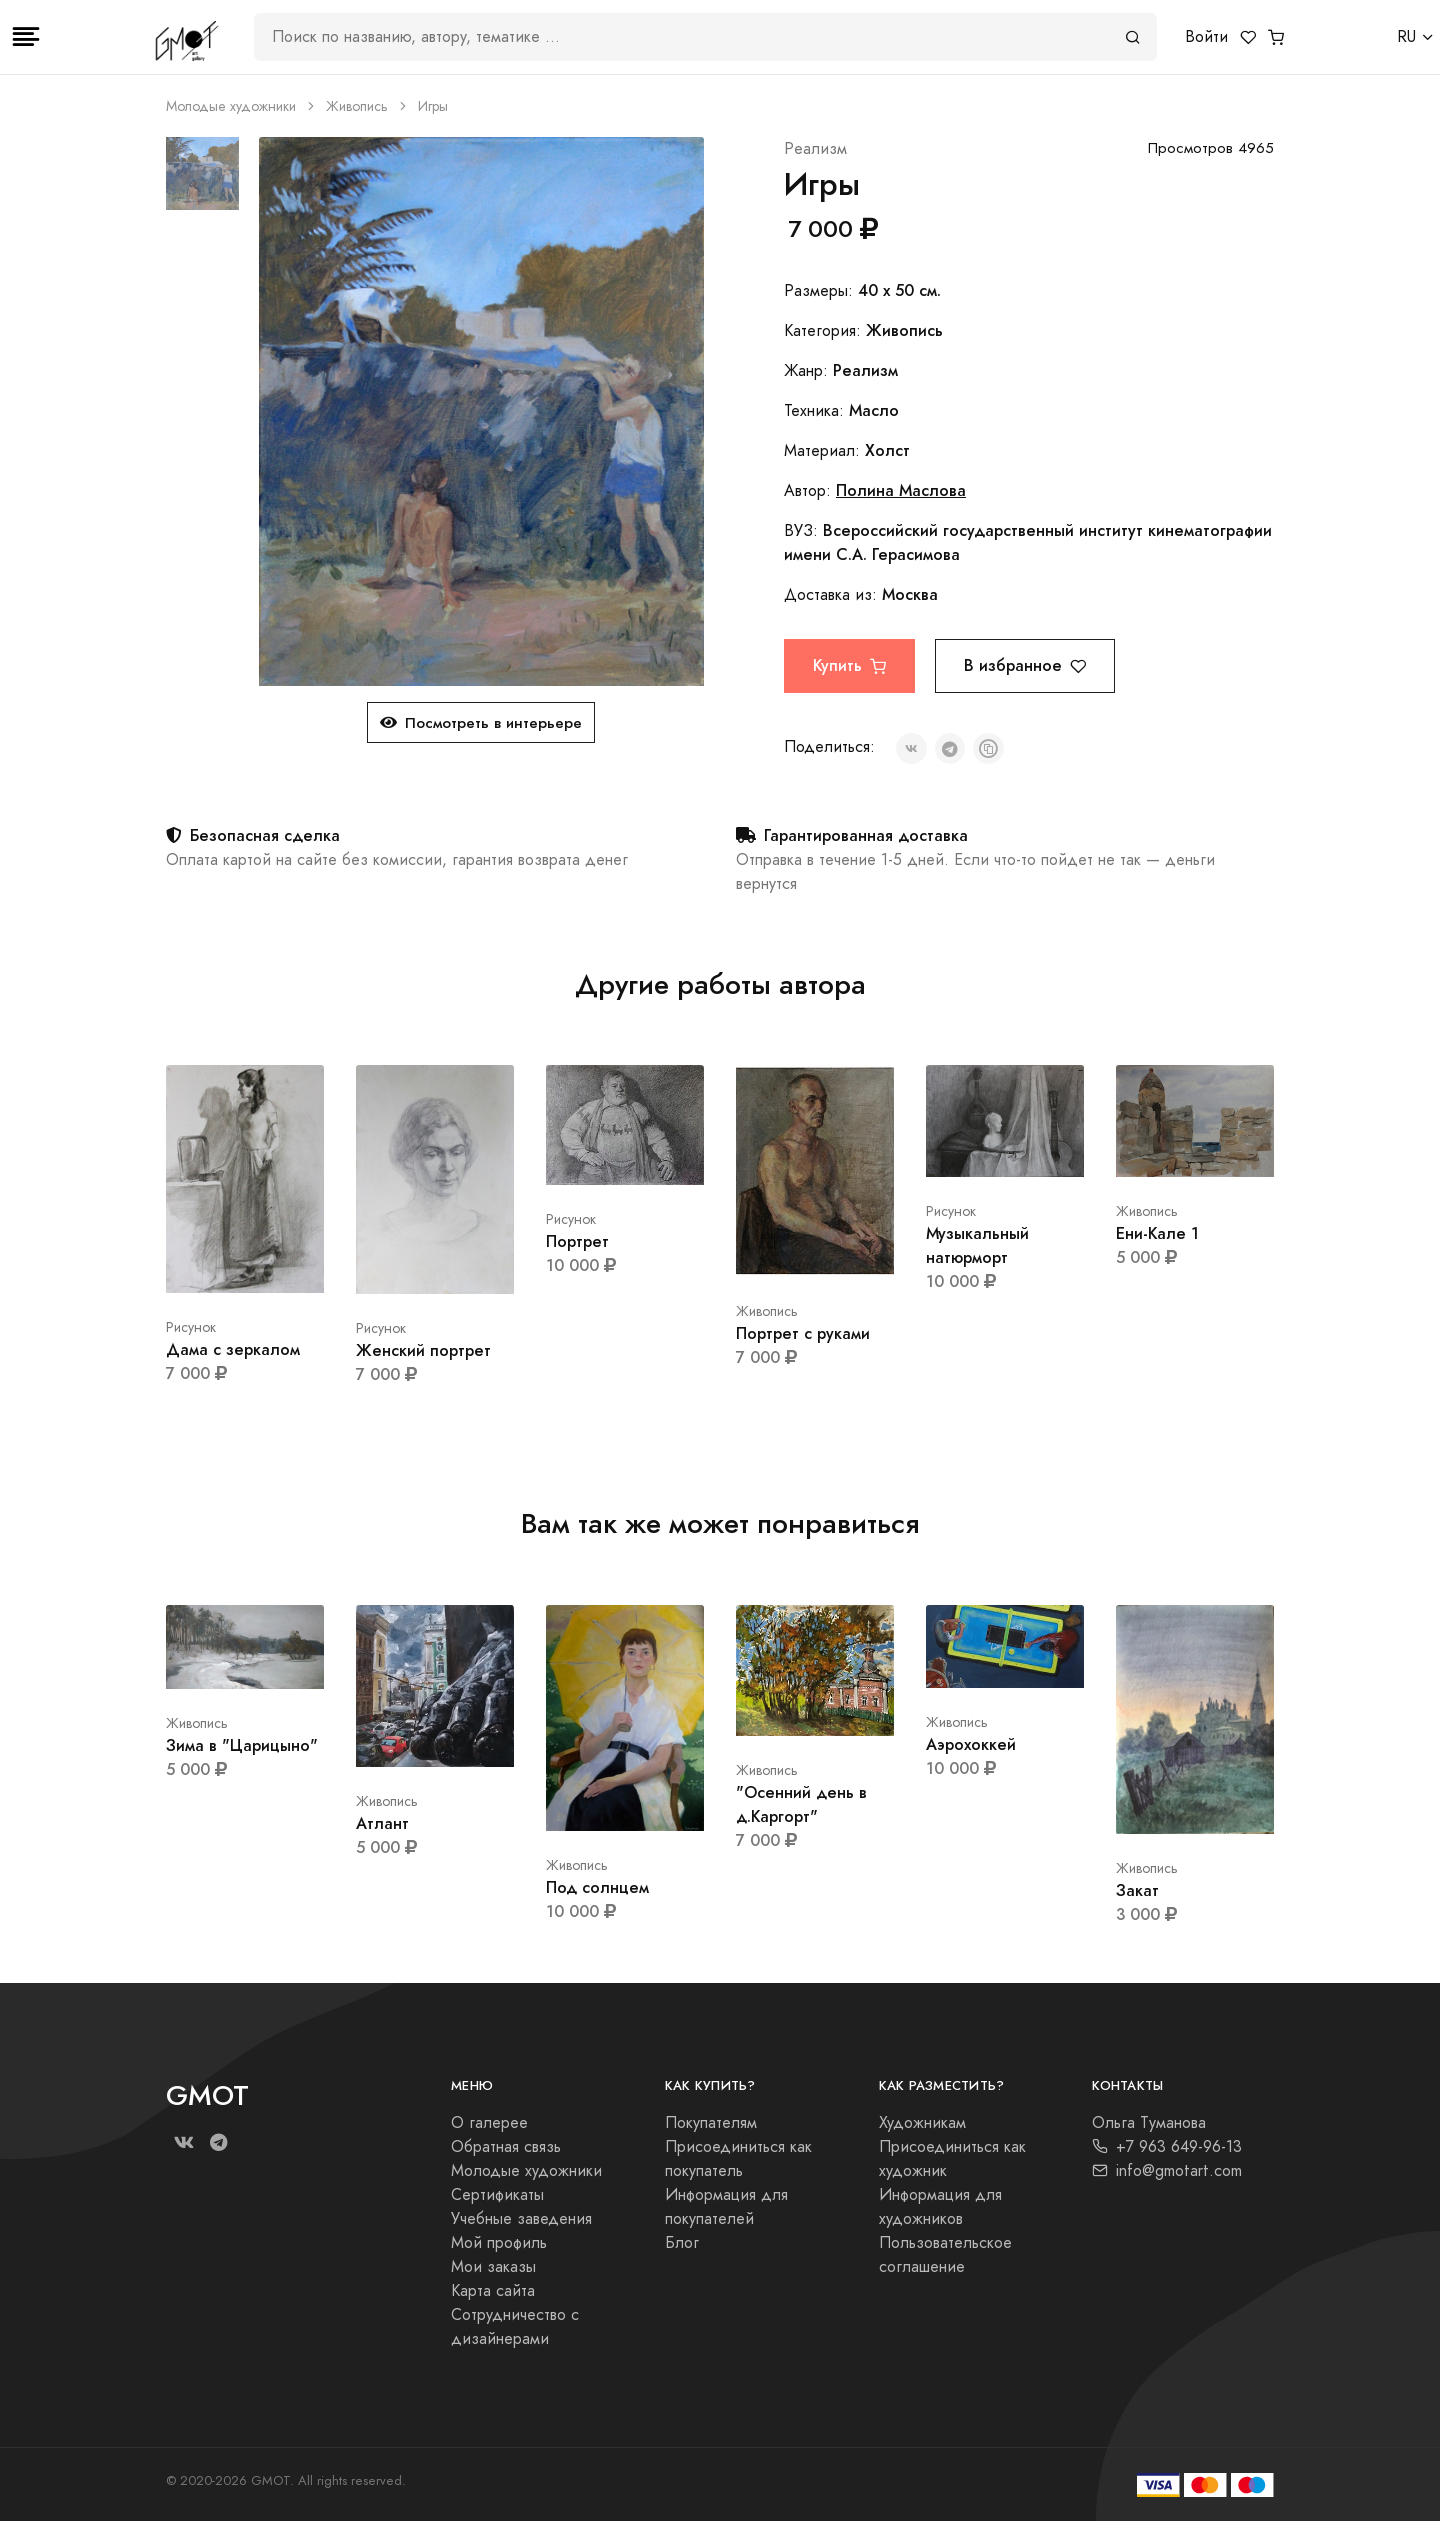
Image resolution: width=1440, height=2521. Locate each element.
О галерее (489, 2123)
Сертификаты (497, 2195)
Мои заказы (493, 2267)
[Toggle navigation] (26, 37)
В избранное (1025, 665)
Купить (849, 665)
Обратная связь (506, 2147)
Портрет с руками (803, 1333)
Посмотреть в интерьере (481, 722)
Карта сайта (493, 2291)
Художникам (922, 2123)
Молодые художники (231, 106)
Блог (682, 2243)
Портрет (577, 1241)
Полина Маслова (901, 490)
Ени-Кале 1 (1157, 1233)
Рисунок (191, 1327)
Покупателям (711, 2123)
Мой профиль (499, 2243)
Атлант (382, 1823)
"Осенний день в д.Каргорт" (801, 1804)
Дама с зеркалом (233, 1349)
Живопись (357, 106)
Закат (1137, 1890)
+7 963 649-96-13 (1167, 2147)
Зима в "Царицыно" (242, 1745)
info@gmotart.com (1167, 2171)
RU (1406, 37)
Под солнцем (597, 1887)
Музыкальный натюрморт (977, 1245)
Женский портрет (423, 1350)
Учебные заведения (521, 2219)
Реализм (815, 149)
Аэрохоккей (971, 1744)
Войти (1206, 37)
